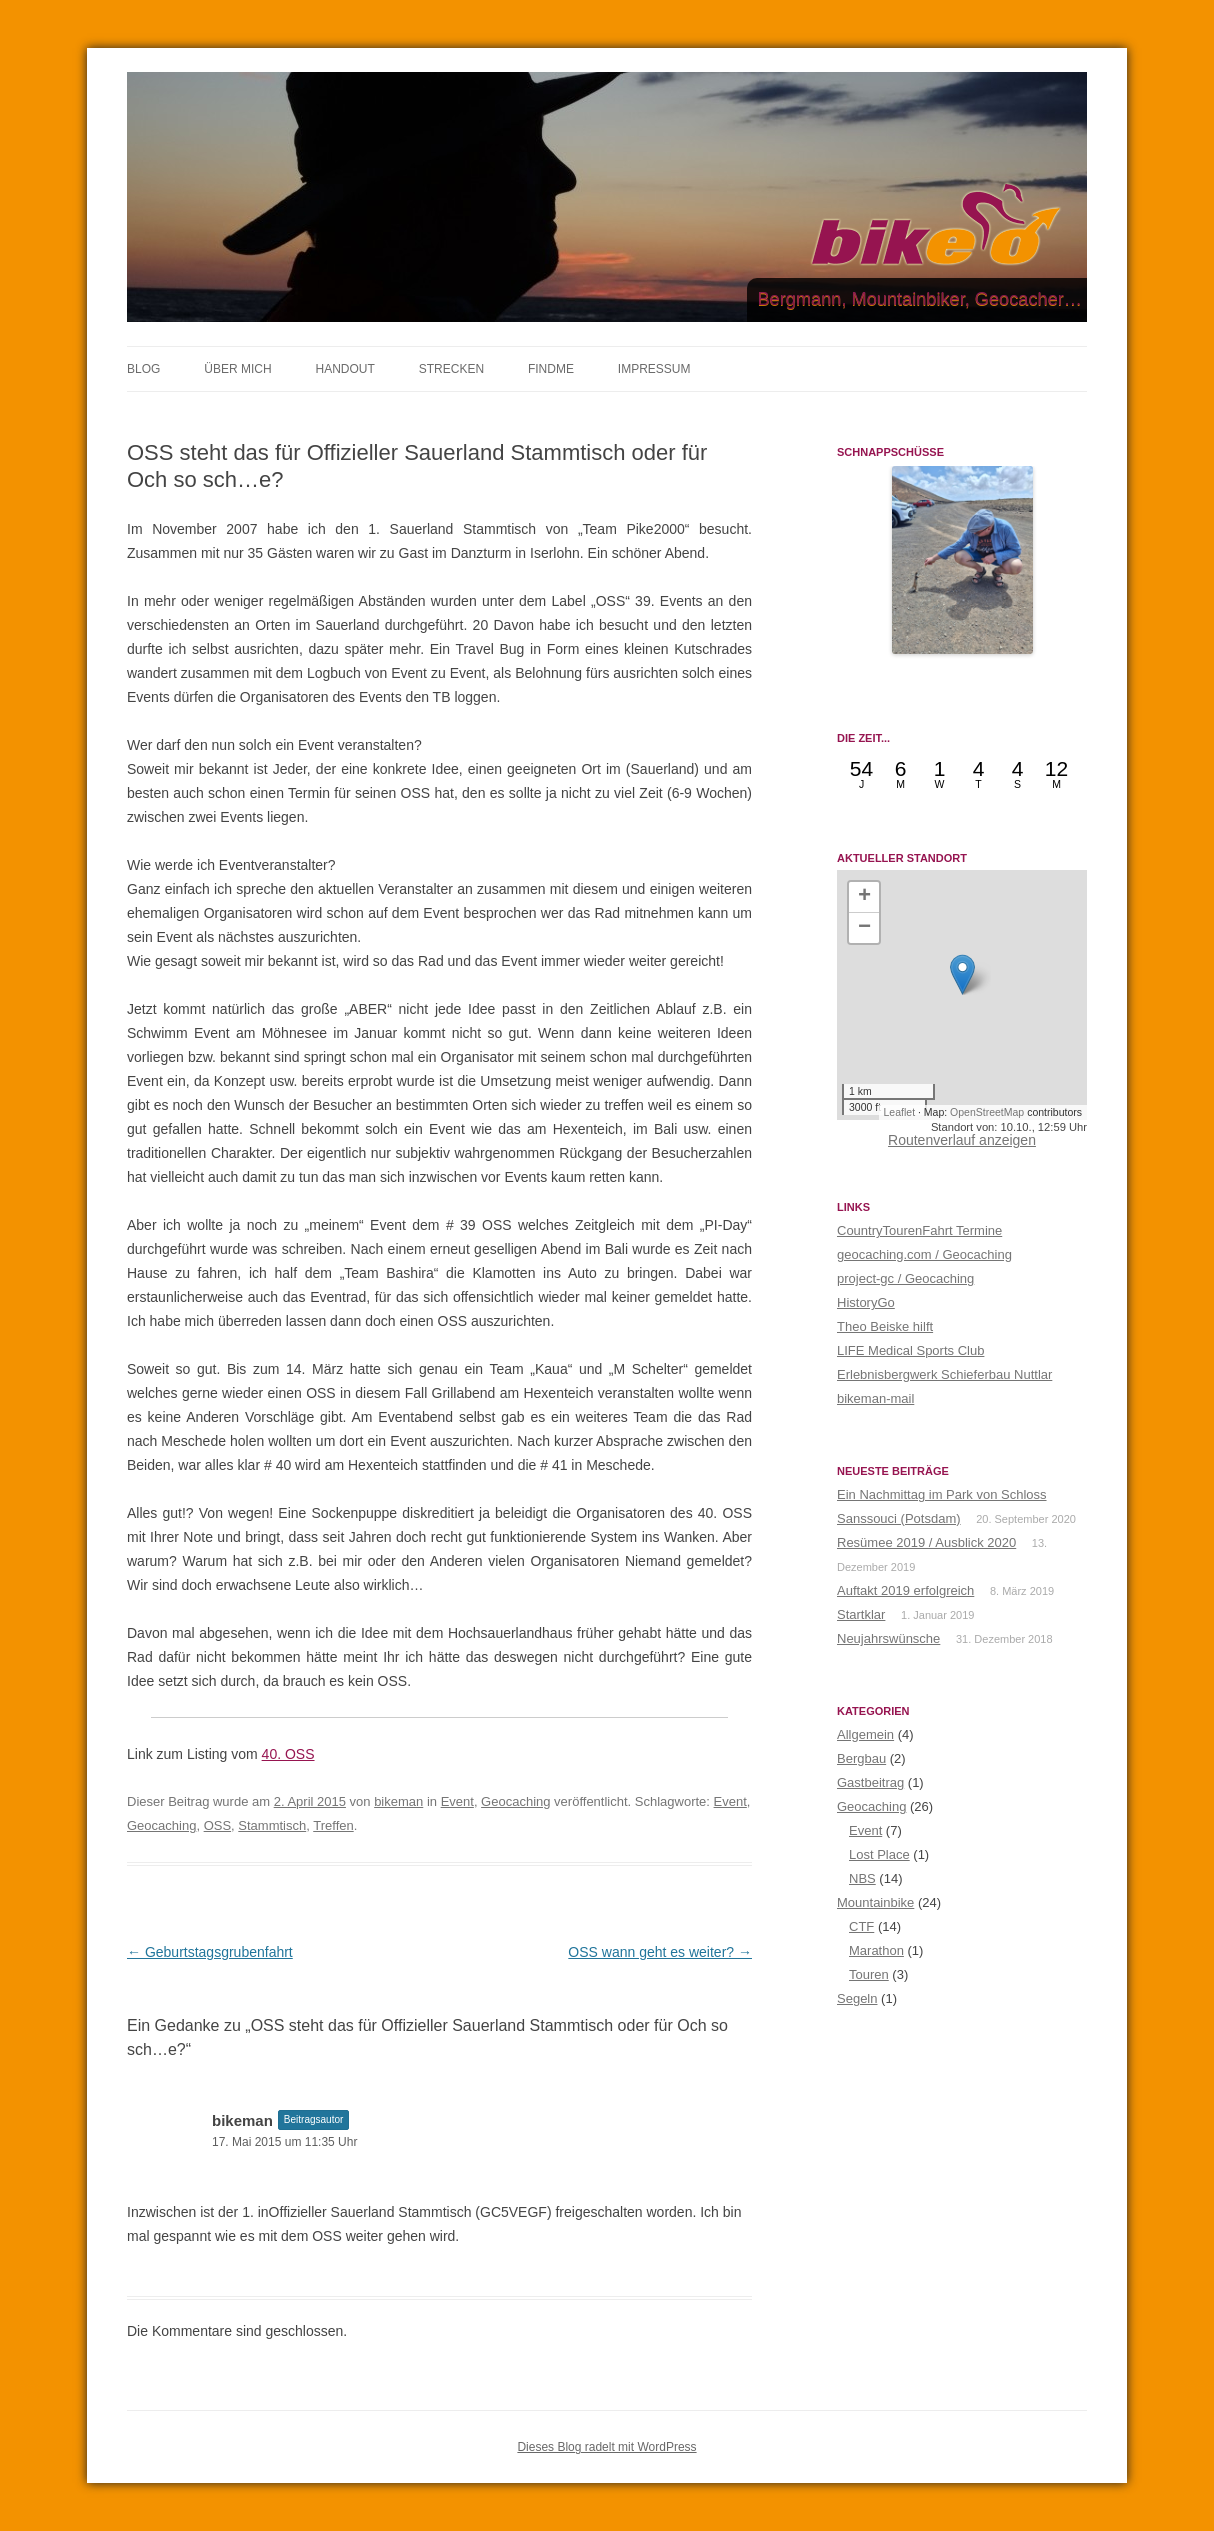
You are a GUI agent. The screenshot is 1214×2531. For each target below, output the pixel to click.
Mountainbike (875, 1902)
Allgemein (865, 1734)
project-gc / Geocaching (905, 1278)
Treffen (333, 1825)
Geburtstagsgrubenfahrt (210, 1952)
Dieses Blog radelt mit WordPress (606, 2447)
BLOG (143, 369)
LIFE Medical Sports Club (910, 1350)
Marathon (876, 1950)
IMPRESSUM (654, 369)
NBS (862, 1878)
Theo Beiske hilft (885, 1326)
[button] (962, 974)
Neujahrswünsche (888, 1638)
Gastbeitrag (870, 1782)
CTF (861, 1926)
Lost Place (879, 1854)
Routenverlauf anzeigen (962, 1140)
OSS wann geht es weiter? (660, 1952)
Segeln (857, 1998)
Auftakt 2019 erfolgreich (905, 1590)
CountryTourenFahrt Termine (919, 1230)
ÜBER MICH (237, 369)
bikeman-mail (875, 1398)
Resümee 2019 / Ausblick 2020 (926, 1542)
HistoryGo (866, 1302)
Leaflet (900, 1112)
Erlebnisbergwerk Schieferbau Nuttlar (944, 1374)
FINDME (551, 369)
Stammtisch (272, 1825)
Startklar (861, 1614)
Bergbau (861, 1758)
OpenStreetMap (987, 1112)
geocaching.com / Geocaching (924, 1254)
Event (457, 1801)
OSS (217, 1825)
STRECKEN (451, 369)
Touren (869, 1974)
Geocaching (515, 1801)
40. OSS (288, 1754)
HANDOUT (344, 369)
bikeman (398, 1801)
